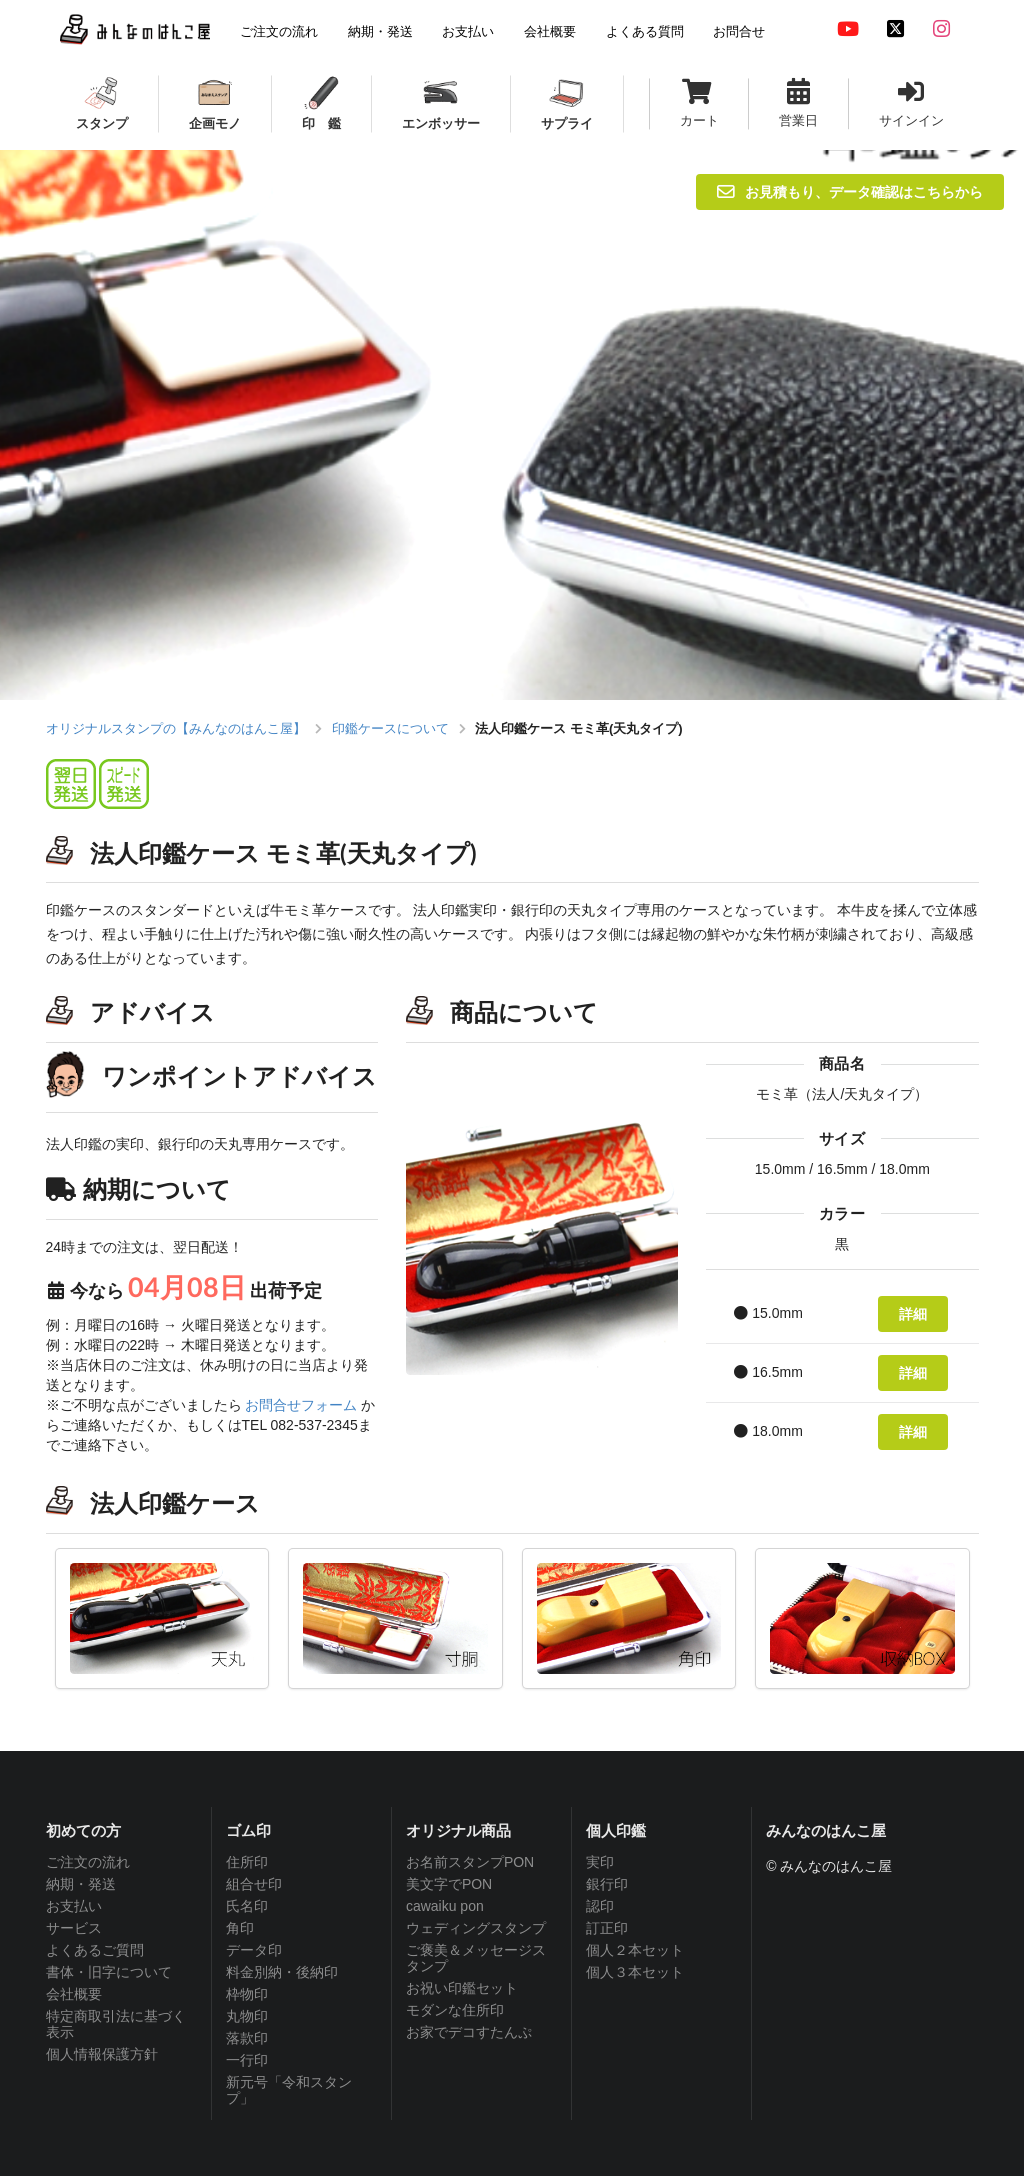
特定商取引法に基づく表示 (116, 2024)
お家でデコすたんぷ (469, 2032)
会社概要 (74, 1994)
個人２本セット (635, 1950)
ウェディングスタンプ (476, 1928)
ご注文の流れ (88, 1862)
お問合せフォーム (301, 1405)
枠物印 (247, 1994)
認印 (600, 1906)
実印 (600, 1862)
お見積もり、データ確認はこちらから (850, 191)
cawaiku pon (445, 1906)
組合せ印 (254, 1884)
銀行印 (607, 1884)
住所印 (247, 1862)
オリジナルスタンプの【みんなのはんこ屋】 (176, 728)
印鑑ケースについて (390, 728)
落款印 (247, 2038)
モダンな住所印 (455, 2010)
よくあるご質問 (95, 1950)
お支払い (74, 1906)
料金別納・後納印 (282, 1972)
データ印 (254, 1950)
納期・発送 (81, 1884)
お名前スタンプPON (470, 1862)
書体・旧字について (109, 1972)
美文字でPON (449, 1884)
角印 (240, 1928)
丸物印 (247, 2016)
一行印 (247, 2060)
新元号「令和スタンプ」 (289, 2090)
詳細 (913, 1313)
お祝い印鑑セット (462, 1988)
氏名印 (247, 1906)
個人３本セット (635, 1972)
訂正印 (607, 1928)
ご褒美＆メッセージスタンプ (476, 1958)
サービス (74, 1928)
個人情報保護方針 (102, 2054)
